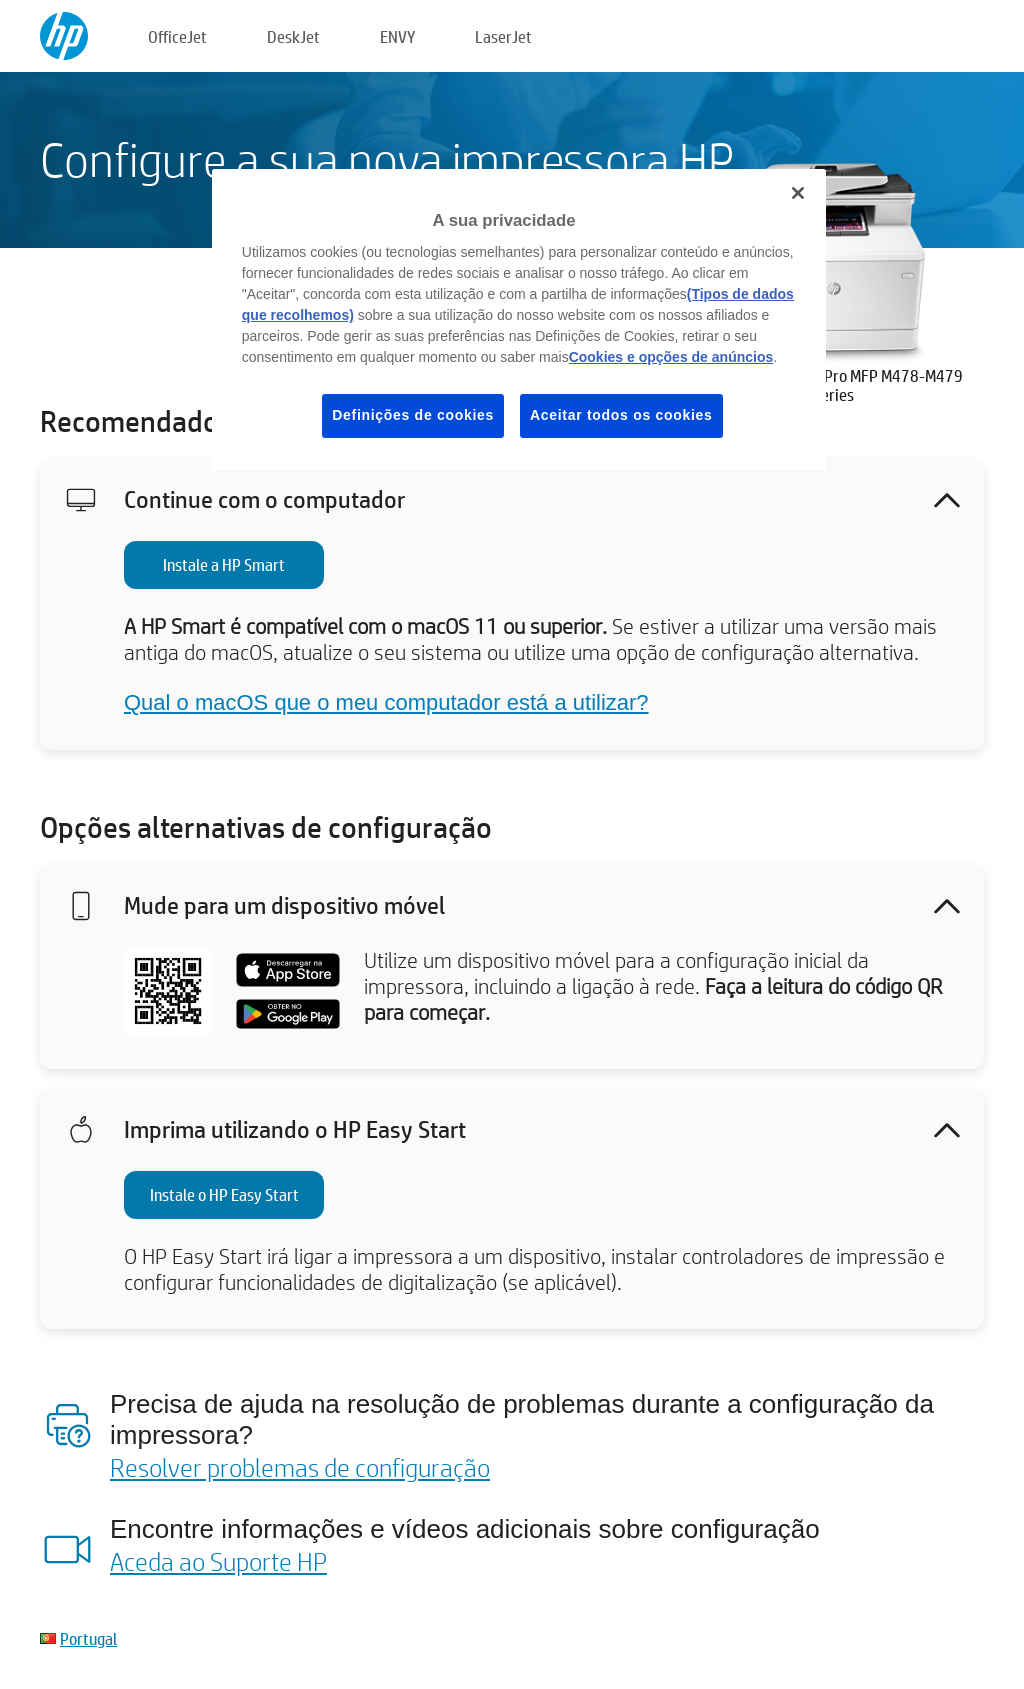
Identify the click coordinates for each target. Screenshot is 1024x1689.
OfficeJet (177, 36)
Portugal (88, 1638)
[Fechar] (798, 193)
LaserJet (503, 36)
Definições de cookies (413, 415)
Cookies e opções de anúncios (671, 357)
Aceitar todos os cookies (621, 415)
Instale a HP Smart (224, 564)
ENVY (397, 36)
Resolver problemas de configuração (300, 1467)
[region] (519, 319)
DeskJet (293, 36)
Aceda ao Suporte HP (218, 1561)
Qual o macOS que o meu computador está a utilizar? (386, 702)
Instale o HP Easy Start (224, 1194)
